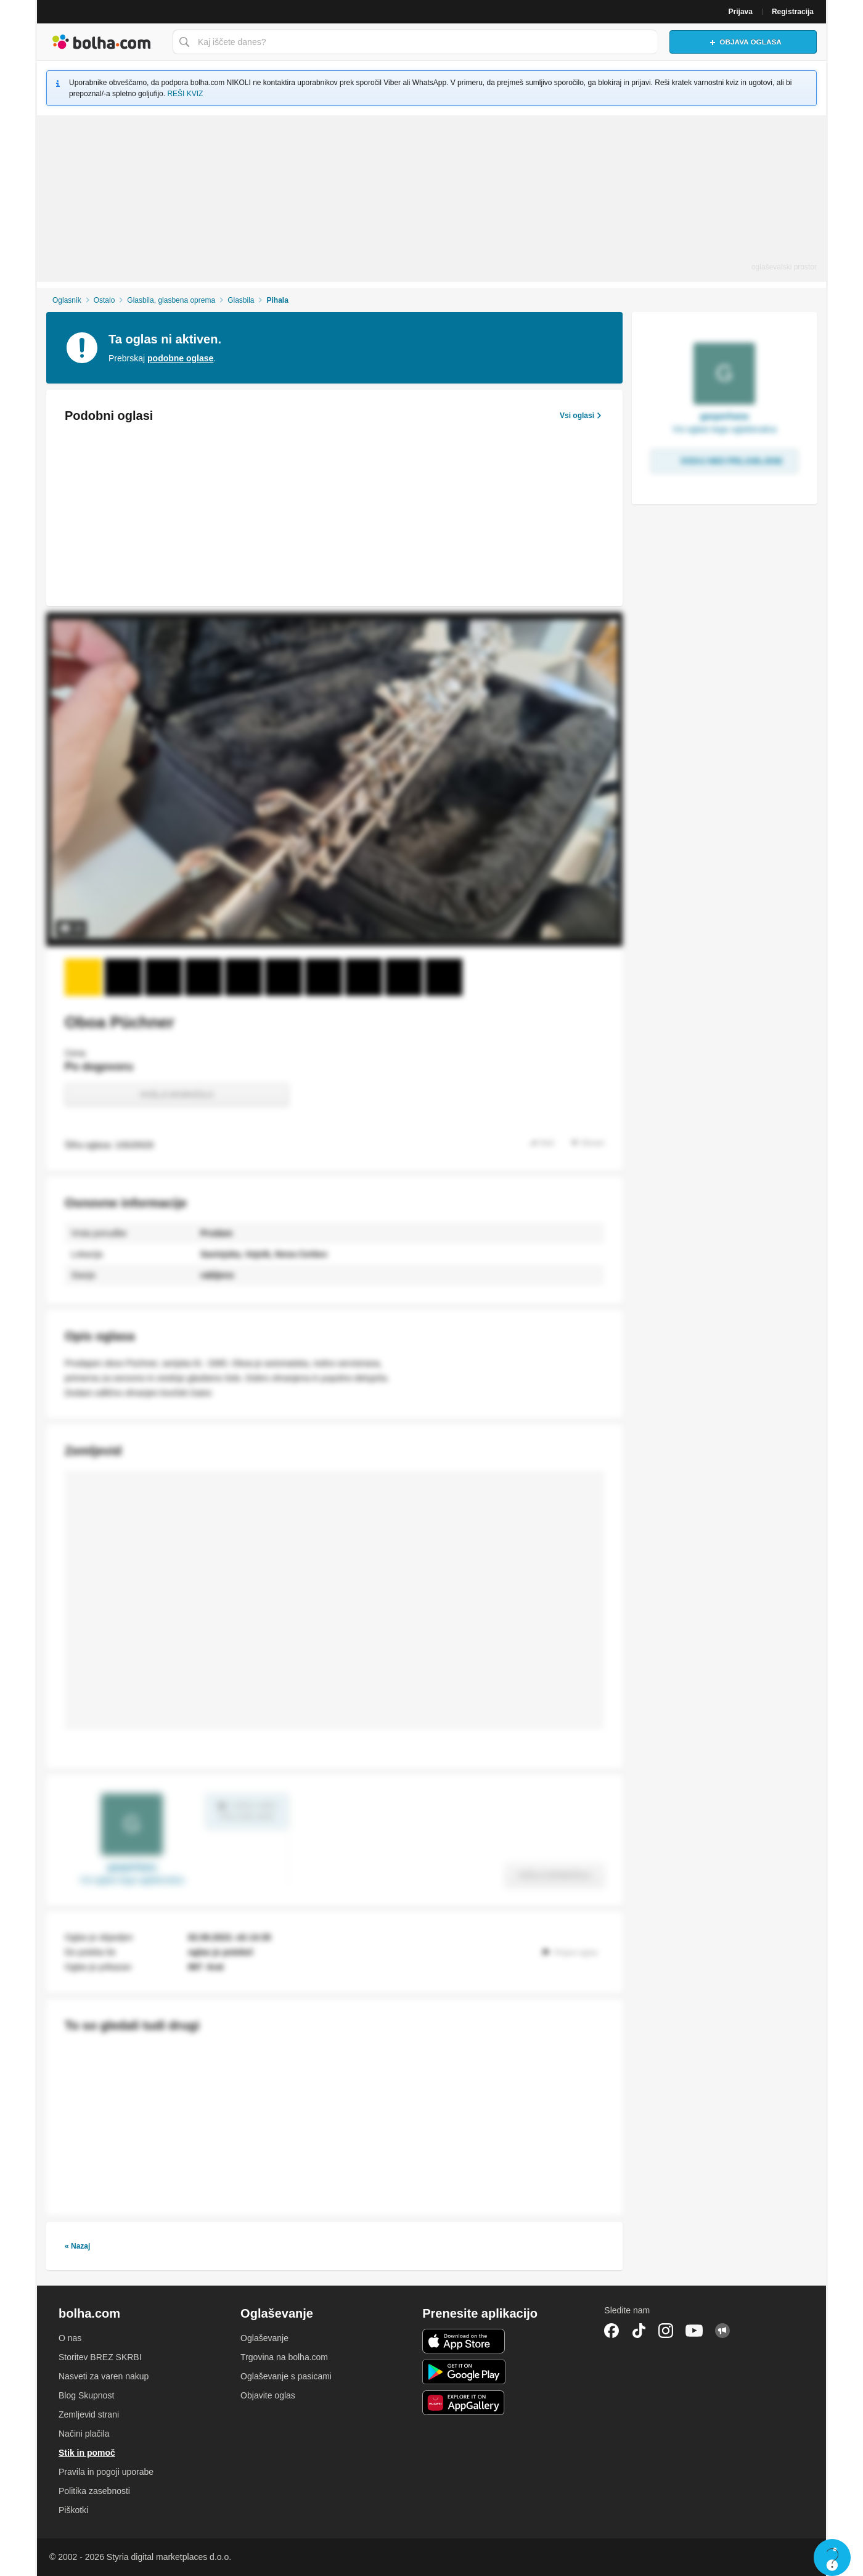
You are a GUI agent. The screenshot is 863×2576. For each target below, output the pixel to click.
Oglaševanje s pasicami (286, 2376)
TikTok (638, 2330)
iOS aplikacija (463, 2341)
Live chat (832, 2557)
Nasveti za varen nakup (104, 2376)
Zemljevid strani (89, 2414)
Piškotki (73, 2510)
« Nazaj (77, 2246)
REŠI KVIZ (185, 93)
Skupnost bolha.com (722, 2330)
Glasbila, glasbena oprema (171, 300)
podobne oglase (180, 358)
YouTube (694, 2330)
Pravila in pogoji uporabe (106, 2472)
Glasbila (240, 300)
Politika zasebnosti (94, 2491)
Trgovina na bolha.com (284, 2357)
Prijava (741, 11)
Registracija (793, 11)
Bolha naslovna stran (101, 42)
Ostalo (104, 300)
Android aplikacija (463, 2372)
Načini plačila (84, 2434)
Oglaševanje (264, 2338)
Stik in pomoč (87, 2453)
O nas (70, 2338)
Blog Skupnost (86, 2395)
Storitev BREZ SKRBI (100, 2357)
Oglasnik (66, 300)
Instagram (665, 2330)
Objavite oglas (267, 2395)
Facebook (611, 2330)
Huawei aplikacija (463, 2402)
